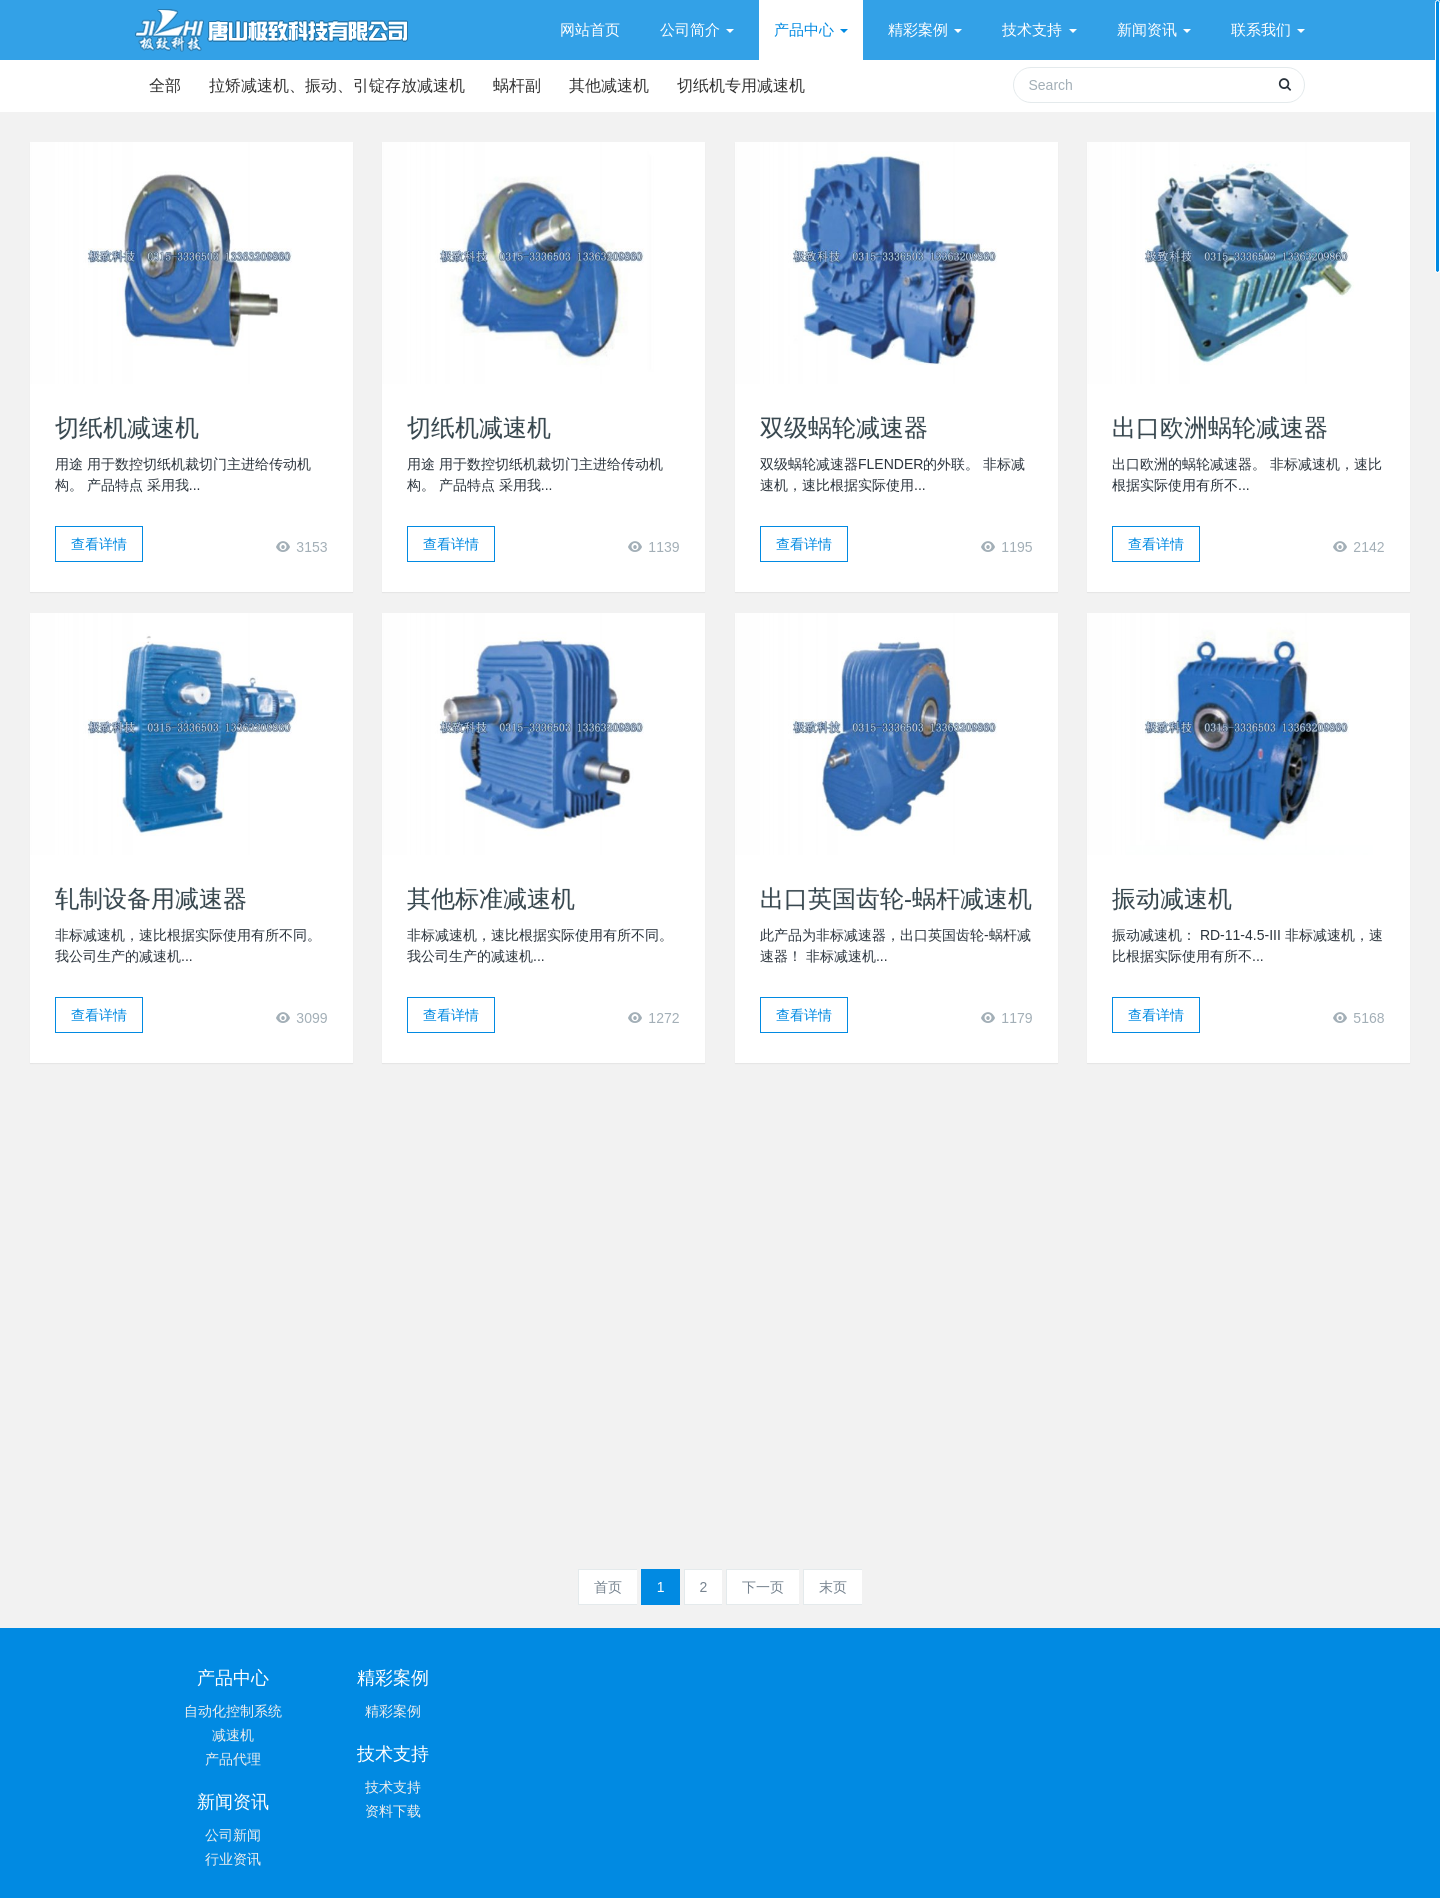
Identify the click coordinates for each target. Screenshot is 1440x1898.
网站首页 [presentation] (590, 29)
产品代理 (233, 1759)
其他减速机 (621, 85)
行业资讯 (818, 1735)
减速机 (233, 1735)
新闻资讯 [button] (1154, 29)
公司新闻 (818, 1711)
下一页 (763, 1587)
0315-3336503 (1061, 1687)
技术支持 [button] (1039, 29)
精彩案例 (428, 1711)
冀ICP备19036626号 (822, 1864)
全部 (165, 85)
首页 (608, 1587)
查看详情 (99, 544)
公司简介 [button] (697, 29)
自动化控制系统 (233, 1711)
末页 (833, 1587)
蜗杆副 (525, 85)
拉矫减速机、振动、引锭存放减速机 (341, 85)
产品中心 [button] (811, 29)
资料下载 (623, 1735)
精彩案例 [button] (925, 29)
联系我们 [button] (1268, 29)
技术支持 (623, 1711)
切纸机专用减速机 (757, 85)
